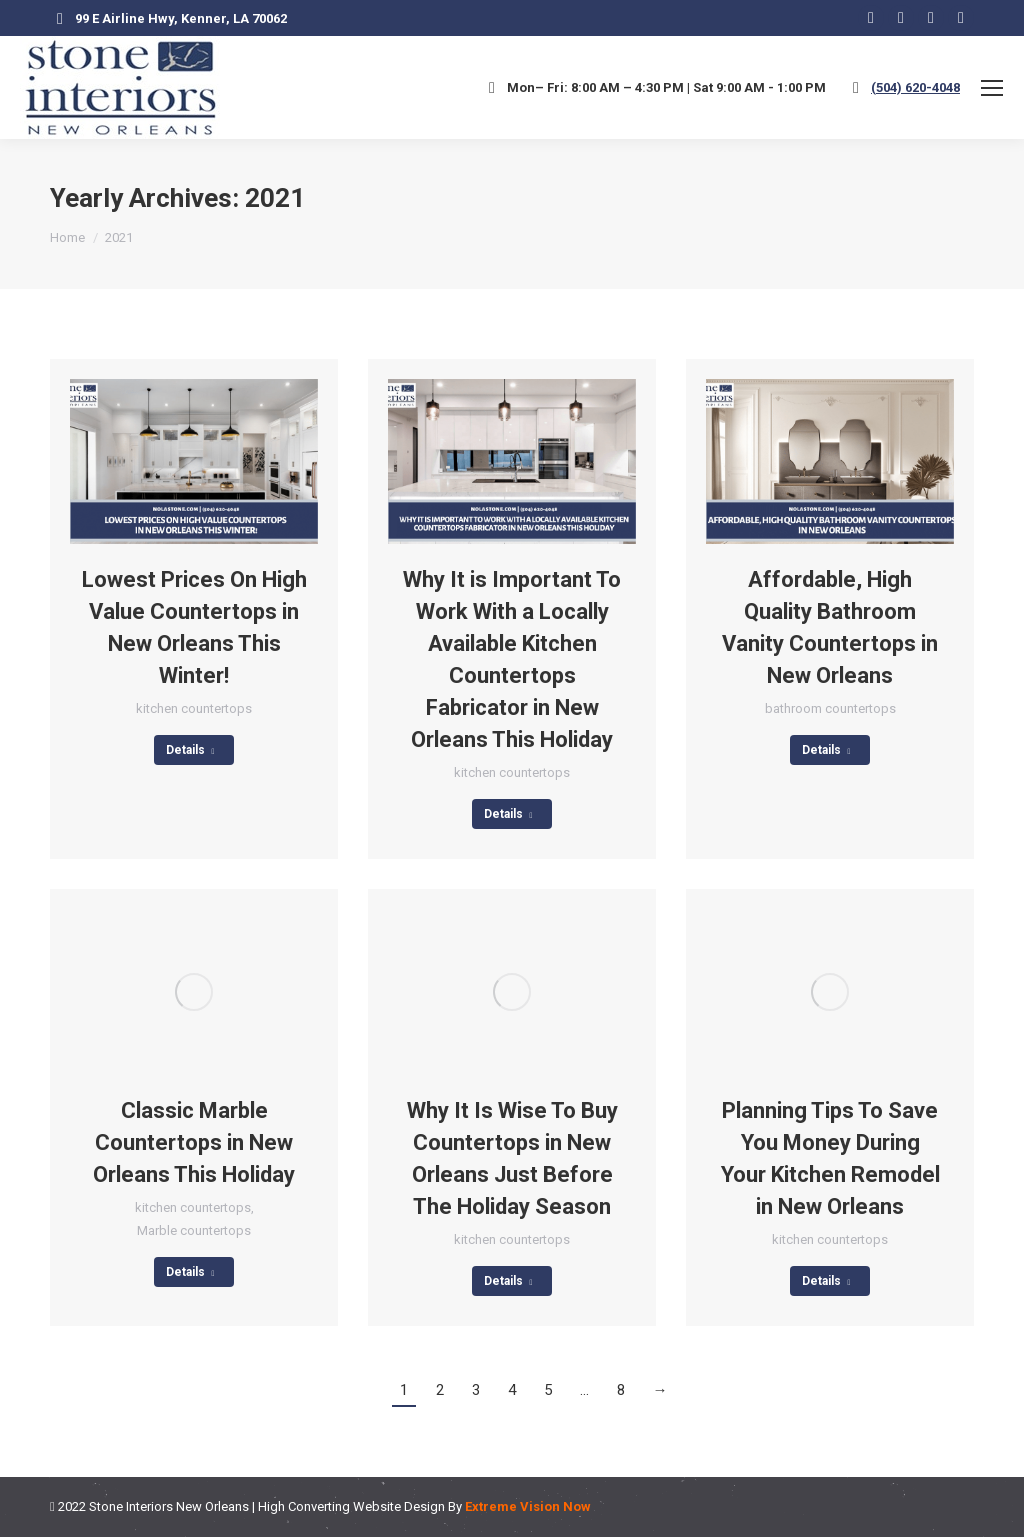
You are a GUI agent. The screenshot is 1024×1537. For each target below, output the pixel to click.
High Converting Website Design (351, 1506)
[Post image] (194, 461)
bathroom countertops (830, 708)
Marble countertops (194, 1230)
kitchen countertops (194, 708)
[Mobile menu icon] (992, 88)
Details (190, 750)
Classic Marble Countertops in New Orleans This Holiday (194, 1142)
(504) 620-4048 (915, 87)
